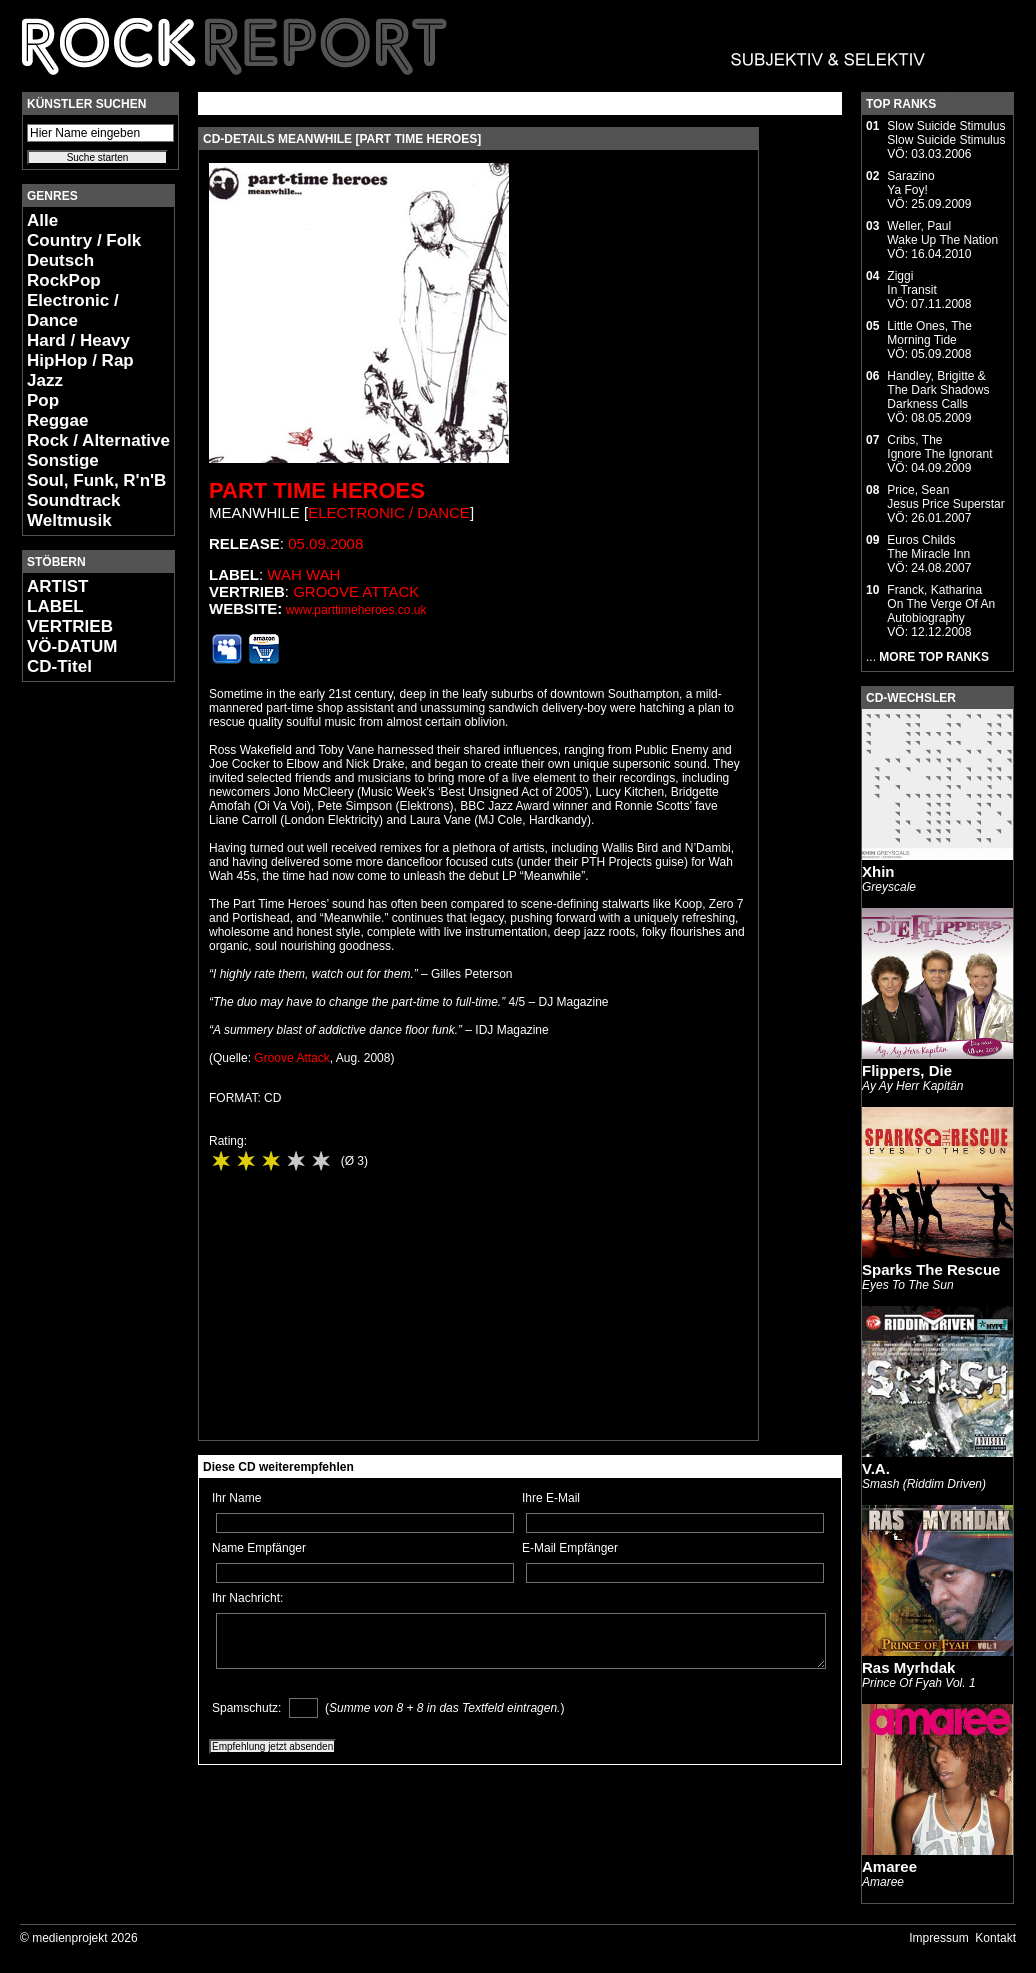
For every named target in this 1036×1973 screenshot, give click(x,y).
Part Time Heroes (317, 490)
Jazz (45, 380)
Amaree (889, 1866)
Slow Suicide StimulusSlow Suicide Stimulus (946, 133)
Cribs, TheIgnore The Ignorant (939, 447)
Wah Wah (303, 574)
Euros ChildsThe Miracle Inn (928, 547)
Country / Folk (84, 240)
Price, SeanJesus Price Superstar (945, 497)
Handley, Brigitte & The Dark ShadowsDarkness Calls (938, 390)
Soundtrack (74, 500)
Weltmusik (69, 520)
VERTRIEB (70, 626)
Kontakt (995, 1938)
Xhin (878, 871)
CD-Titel (59, 666)
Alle (42, 220)
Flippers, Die (907, 1070)
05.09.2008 (325, 543)
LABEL (55, 606)
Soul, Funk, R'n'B (96, 480)
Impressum (938, 1938)
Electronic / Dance (73, 310)
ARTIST (57, 586)
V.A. (876, 1468)
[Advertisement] (82, 996)
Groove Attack (356, 591)
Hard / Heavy (78, 340)
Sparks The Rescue (931, 1269)
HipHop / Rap (80, 360)
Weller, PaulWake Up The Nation (942, 233)
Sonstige (63, 460)
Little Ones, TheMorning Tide (929, 333)
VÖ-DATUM (72, 646)
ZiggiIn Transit (911, 283)
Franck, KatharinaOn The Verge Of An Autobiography (941, 604)
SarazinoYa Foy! (910, 183)
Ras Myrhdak (908, 1667)
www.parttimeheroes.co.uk (356, 610)
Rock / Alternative (98, 440)
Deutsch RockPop (64, 270)
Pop (43, 400)
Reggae (57, 420)
